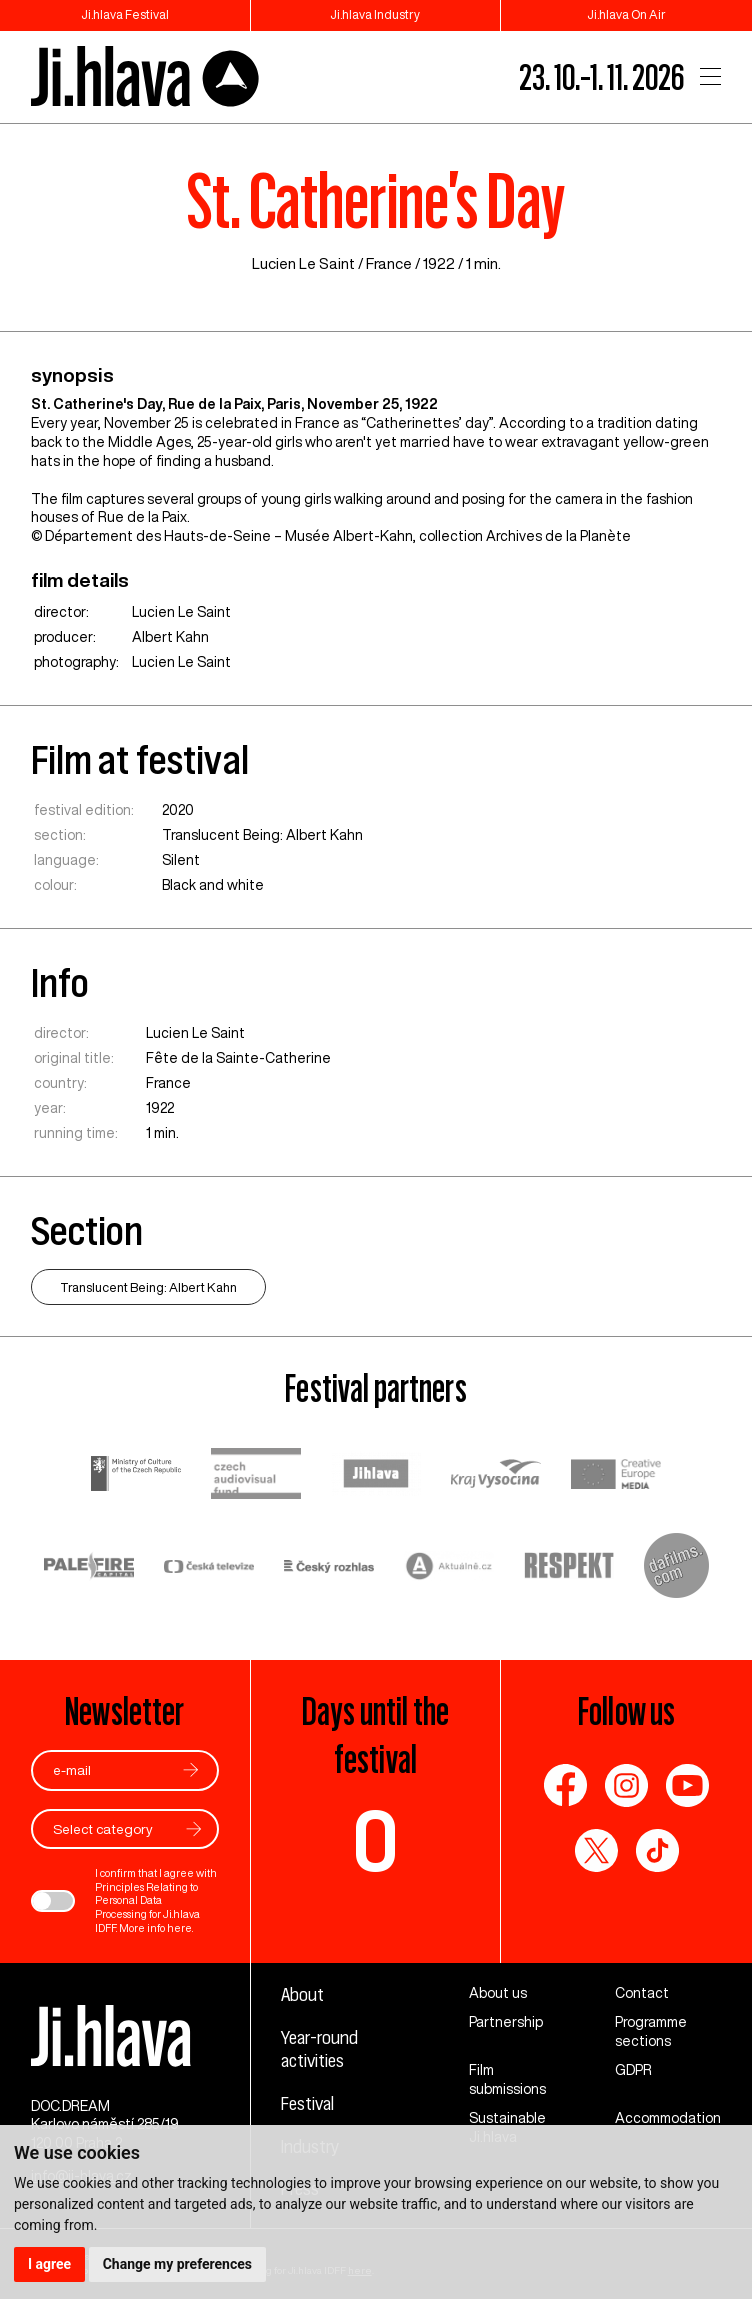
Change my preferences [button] (177, 2264)
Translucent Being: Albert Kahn (262, 835)
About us (498, 1993)
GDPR (633, 2070)
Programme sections (651, 2031)
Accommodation (668, 2118)
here (179, 1928)
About (302, 1994)
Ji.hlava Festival (125, 14)
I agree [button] (49, 2264)
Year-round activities (319, 2049)
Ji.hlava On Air (626, 14)
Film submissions (507, 2079)
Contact (642, 1993)
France (389, 263)
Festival (307, 2103)
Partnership (506, 2022)
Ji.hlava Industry (375, 14)
